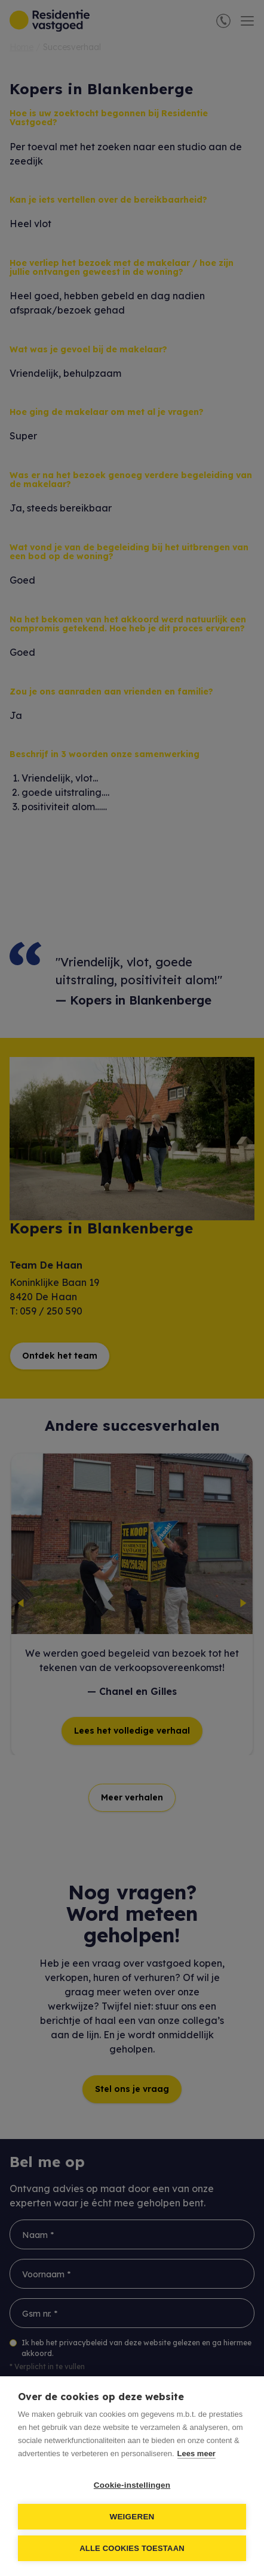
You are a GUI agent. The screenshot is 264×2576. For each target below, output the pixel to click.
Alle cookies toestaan (132, 2548)
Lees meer (196, 2453)
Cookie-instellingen (132, 2485)
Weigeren (131, 2516)
